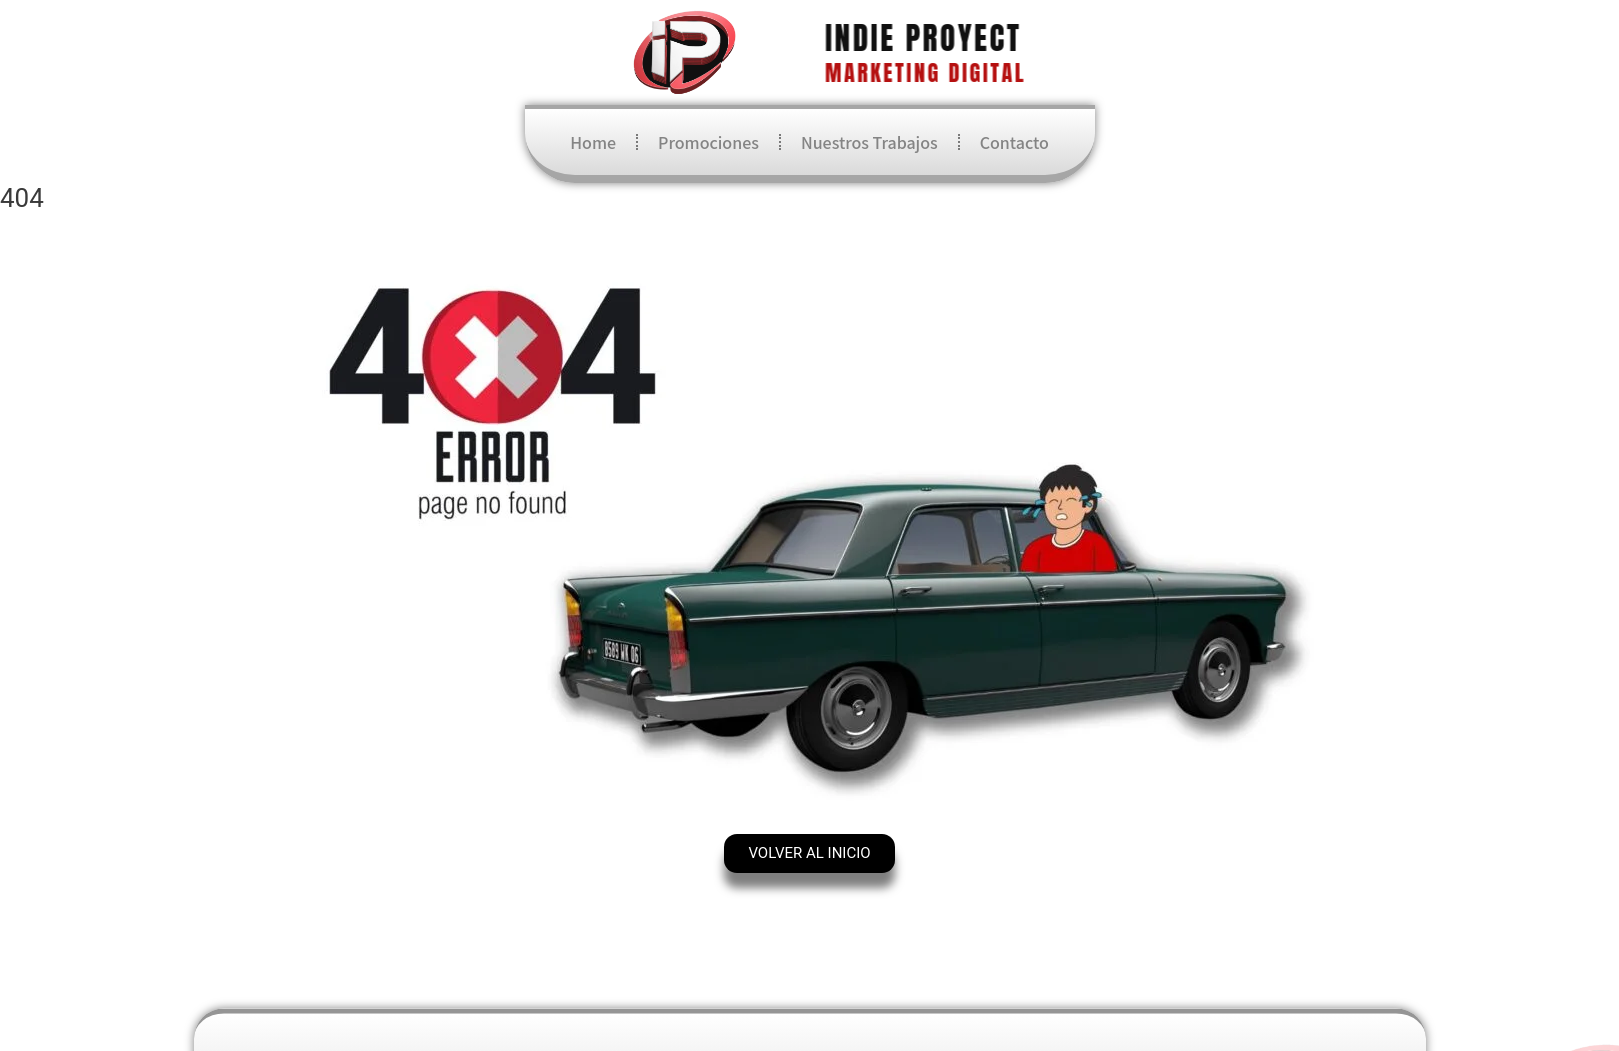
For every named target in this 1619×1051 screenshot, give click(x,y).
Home (593, 142)
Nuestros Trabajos (869, 142)
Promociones (708, 142)
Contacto (1014, 142)
